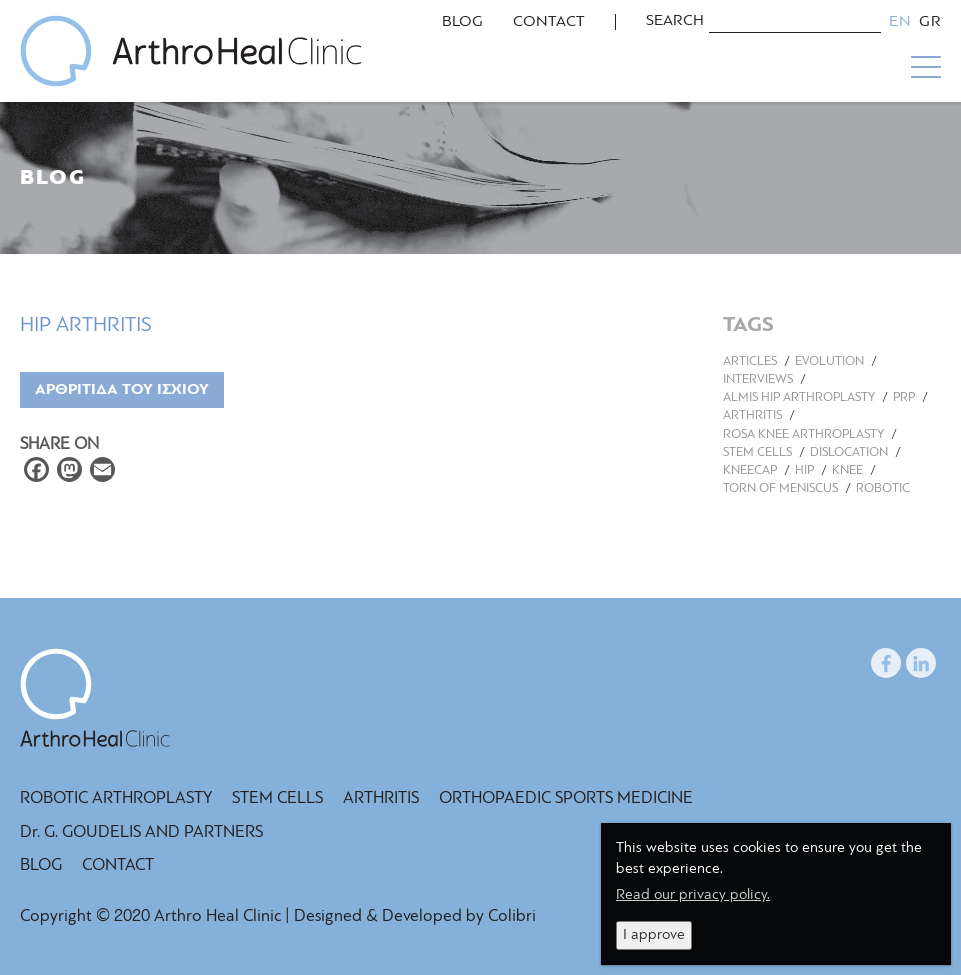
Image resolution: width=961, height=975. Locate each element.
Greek (930, 22)
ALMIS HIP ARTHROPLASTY (799, 397)
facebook (886, 659)
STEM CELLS (757, 452)
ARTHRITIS (752, 415)
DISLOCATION (849, 452)
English (900, 22)
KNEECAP (750, 470)
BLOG (462, 22)
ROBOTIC (883, 488)
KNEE (847, 470)
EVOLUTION (829, 361)
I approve (654, 935)
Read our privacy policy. (693, 895)
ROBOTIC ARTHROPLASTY (116, 798)
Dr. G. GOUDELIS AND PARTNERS (141, 832)
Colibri (512, 916)
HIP (804, 470)
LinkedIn (921, 659)
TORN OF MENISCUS (780, 488)
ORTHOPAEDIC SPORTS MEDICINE (566, 798)
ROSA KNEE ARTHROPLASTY (803, 434)
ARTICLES (750, 361)
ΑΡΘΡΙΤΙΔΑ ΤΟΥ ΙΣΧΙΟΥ (122, 390)
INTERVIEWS (758, 379)
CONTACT (549, 22)
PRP (904, 397)
